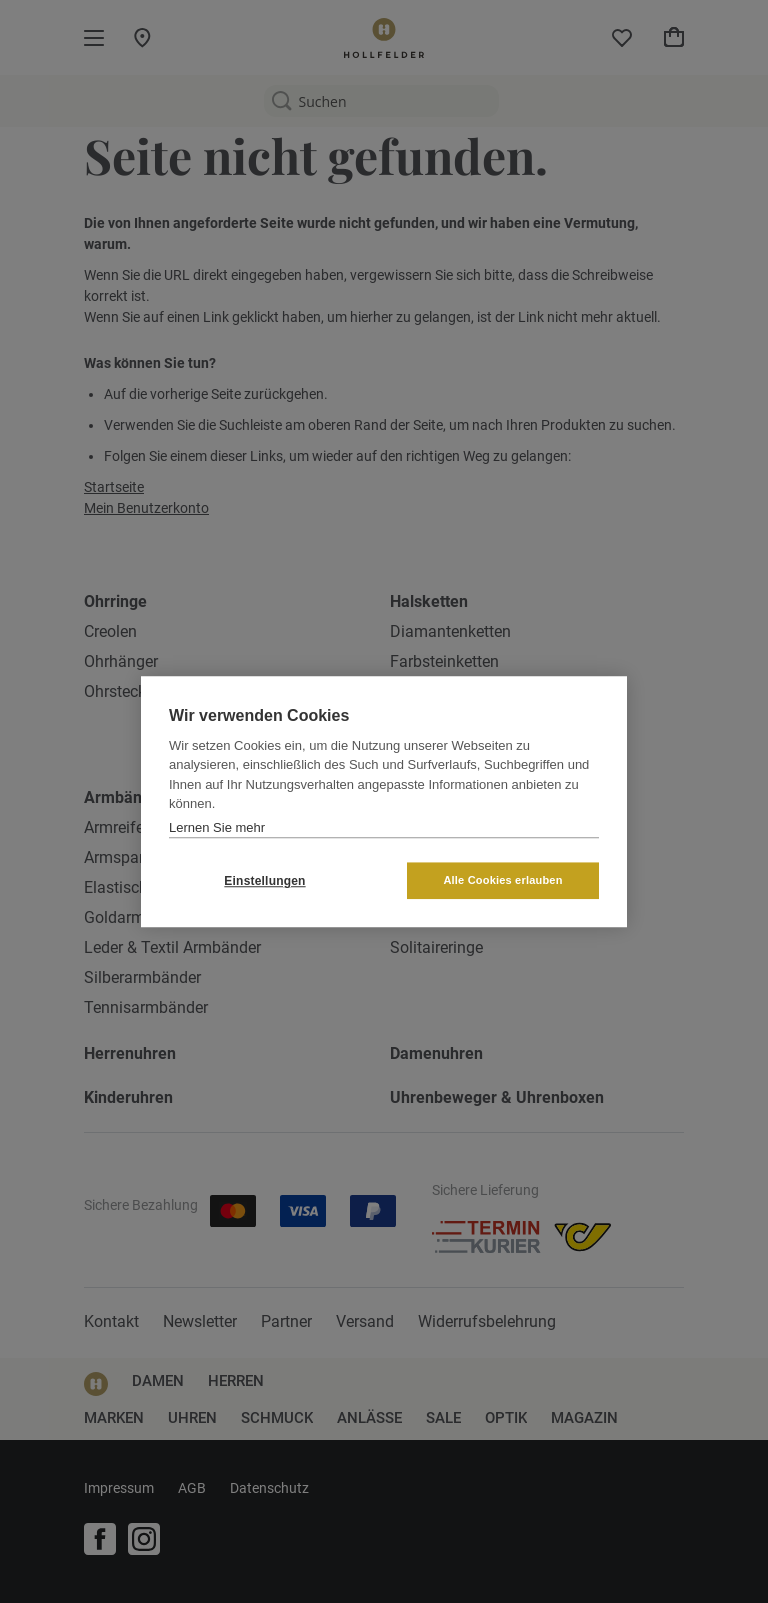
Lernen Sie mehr (217, 827)
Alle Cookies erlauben (502, 880)
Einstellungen (264, 881)
